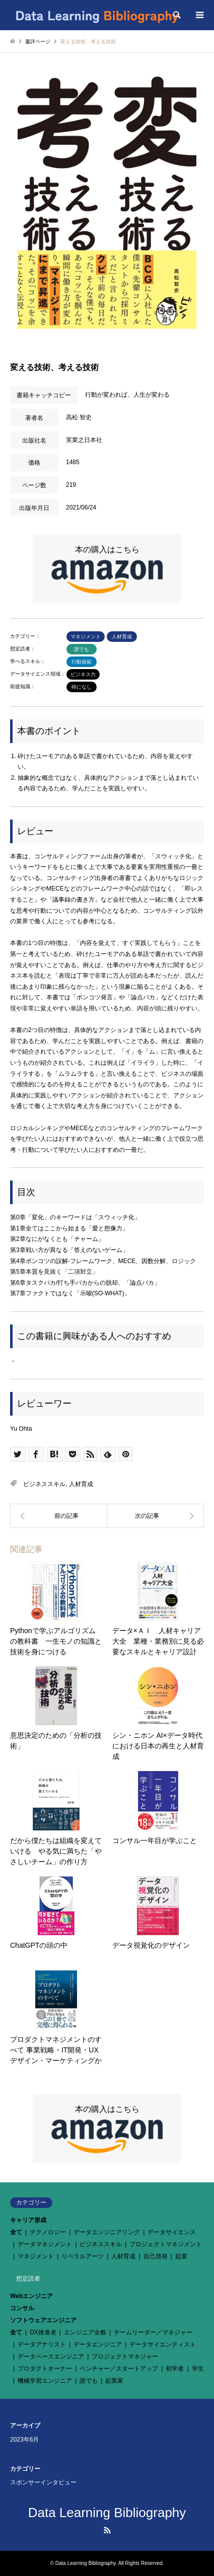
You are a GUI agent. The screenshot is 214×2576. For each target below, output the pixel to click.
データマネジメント (45, 2244)
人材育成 (122, 636)
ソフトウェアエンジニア (43, 2320)
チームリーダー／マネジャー (153, 2332)
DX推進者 (43, 2332)
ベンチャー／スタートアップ (119, 2368)
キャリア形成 (28, 2220)
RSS (107, 2530)
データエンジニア (98, 2344)
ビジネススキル (44, 1484)
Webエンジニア (31, 2296)
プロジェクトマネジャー (125, 2356)
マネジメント (85, 636)
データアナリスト (42, 2344)
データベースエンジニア (51, 2356)
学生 (198, 2368)
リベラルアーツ (82, 2256)
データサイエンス (172, 2232)
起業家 (114, 2380)
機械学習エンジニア (45, 2380)
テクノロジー (48, 2232)
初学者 (175, 2368)
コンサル (22, 2308)
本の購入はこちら (107, 570)
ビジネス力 (83, 674)
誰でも (81, 649)
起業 (181, 2256)
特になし (82, 687)
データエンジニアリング (107, 2232)
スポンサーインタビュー (43, 2482)
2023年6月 (24, 2439)
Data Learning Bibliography (107, 2512)
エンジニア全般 (85, 2332)
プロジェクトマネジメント (165, 2244)
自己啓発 (156, 2256)
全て (16, 2232)
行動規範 (82, 662)
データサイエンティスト (162, 2344)
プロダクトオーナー (45, 2368)
